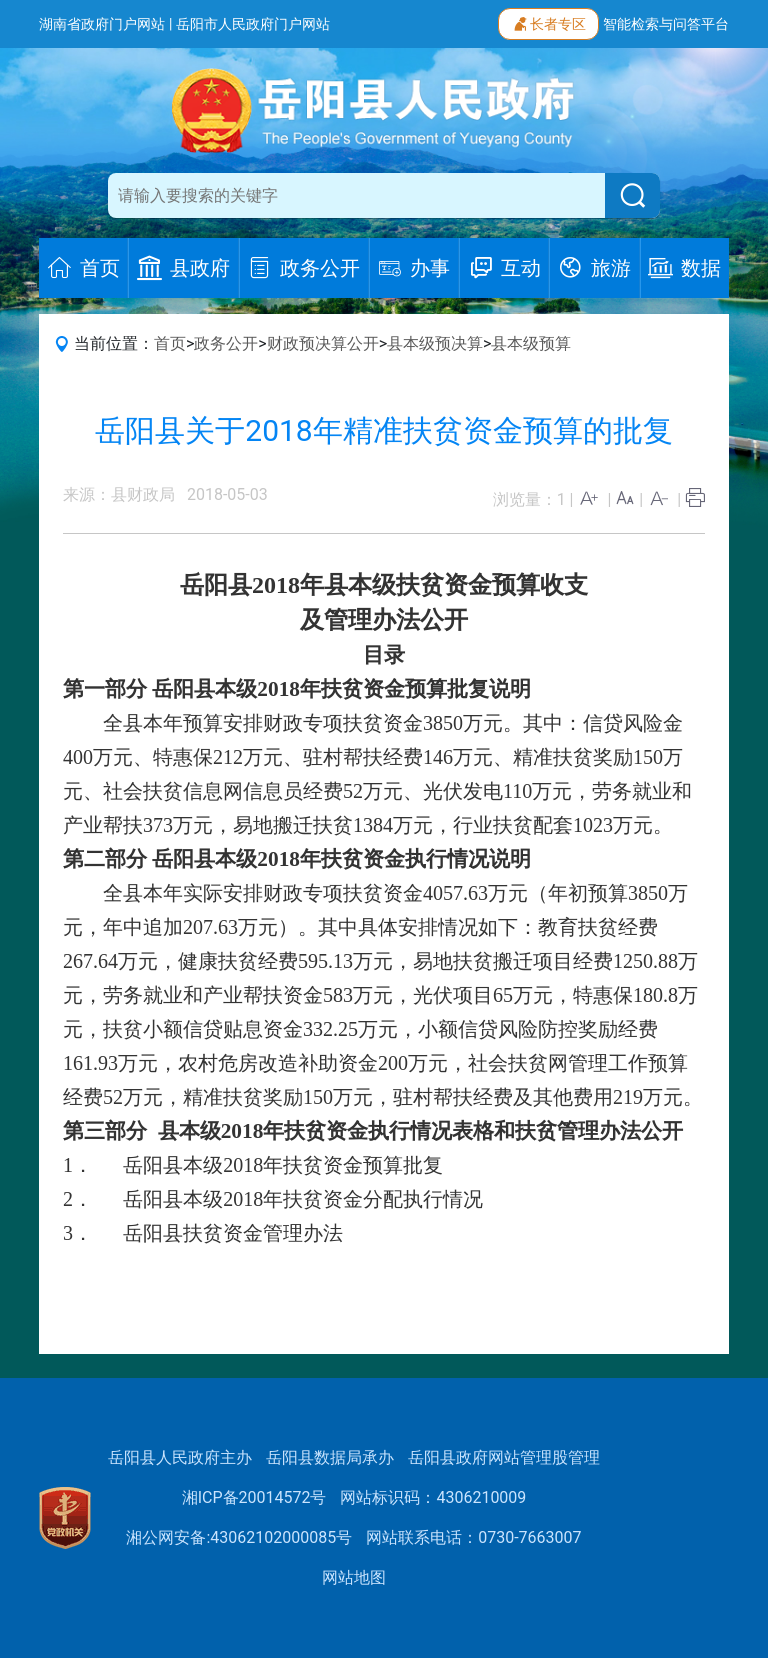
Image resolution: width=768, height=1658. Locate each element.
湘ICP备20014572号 (254, 1497)
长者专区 (548, 22)
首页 (170, 343)
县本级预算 (531, 343)
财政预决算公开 (323, 343)
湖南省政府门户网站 (102, 24)
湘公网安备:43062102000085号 (239, 1537)
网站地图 (354, 1577)
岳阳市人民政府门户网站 (253, 24)
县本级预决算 (435, 343)
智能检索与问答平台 (666, 24)
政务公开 (226, 343)
